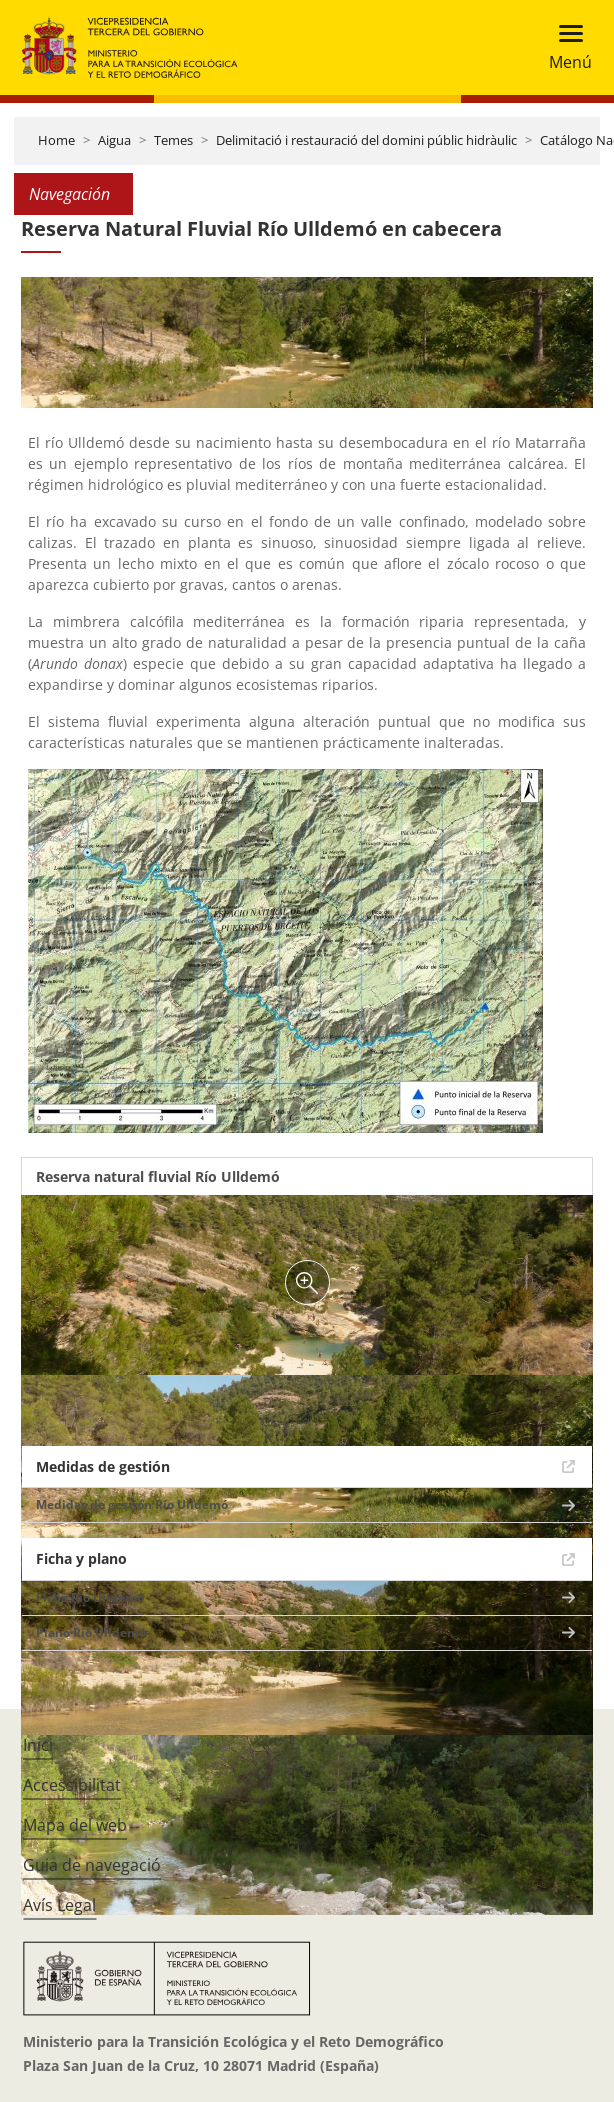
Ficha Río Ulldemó (90, 1597)
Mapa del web (75, 1825)
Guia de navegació (92, 1865)
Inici (38, 1745)
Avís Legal (59, 1905)
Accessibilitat (72, 1785)
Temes (173, 140)
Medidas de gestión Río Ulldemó (132, 1504)
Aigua (114, 140)
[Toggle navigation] (564, 47)
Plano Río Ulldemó (91, 1632)
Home (56, 140)
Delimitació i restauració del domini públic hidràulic (366, 140)
